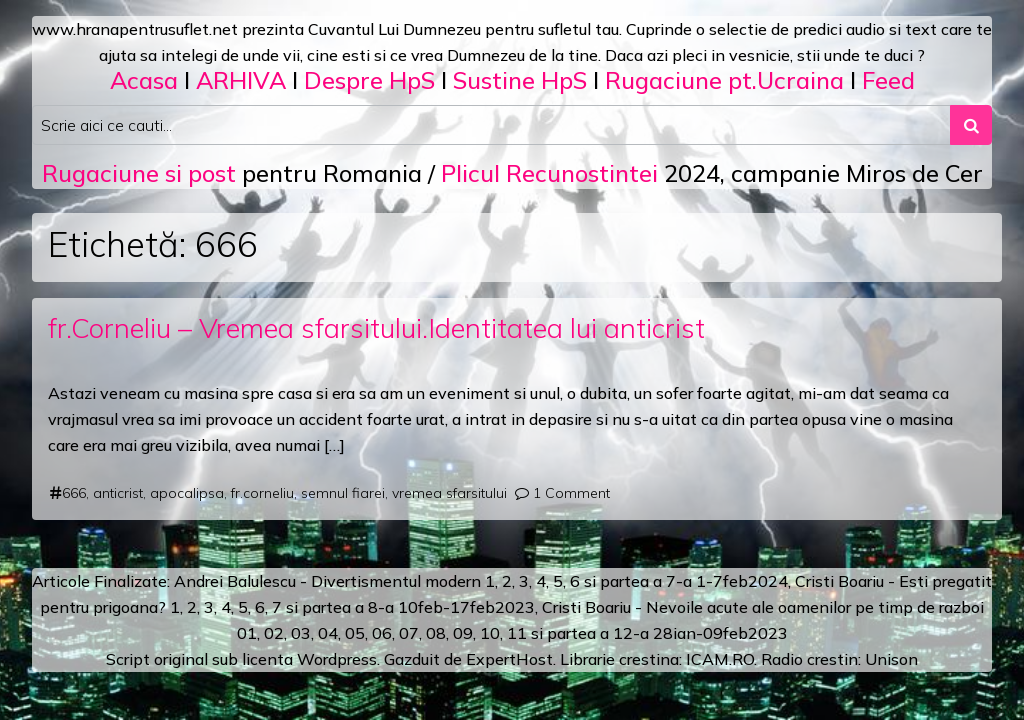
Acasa (144, 80)
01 (247, 633)
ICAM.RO (720, 659)
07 (409, 633)
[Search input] (491, 125)
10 (490, 633)
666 (74, 493)
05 (355, 633)
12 (623, 633)
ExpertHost (509, 659)
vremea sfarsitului (449, 493)
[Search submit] (971, 125)
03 (301, 633)
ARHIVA (241, 80)
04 (328, 633)
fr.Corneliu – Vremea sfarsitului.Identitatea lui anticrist (376, 327)
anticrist (118, 493)
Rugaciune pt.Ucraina (724, 80)
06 (382, 633)
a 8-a (374, 607)
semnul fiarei (343, 493)
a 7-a (672, 581)
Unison (891, 659)
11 (517, 633)
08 (436, 633)
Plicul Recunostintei (549, 173)
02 (274, 633)
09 (463, 633)
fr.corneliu (262, 493)
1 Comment (571, 493)
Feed (888, 80)
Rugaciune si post (139, 173)
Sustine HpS (520, 80)
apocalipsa (187, 493)
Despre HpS (369, 80)
